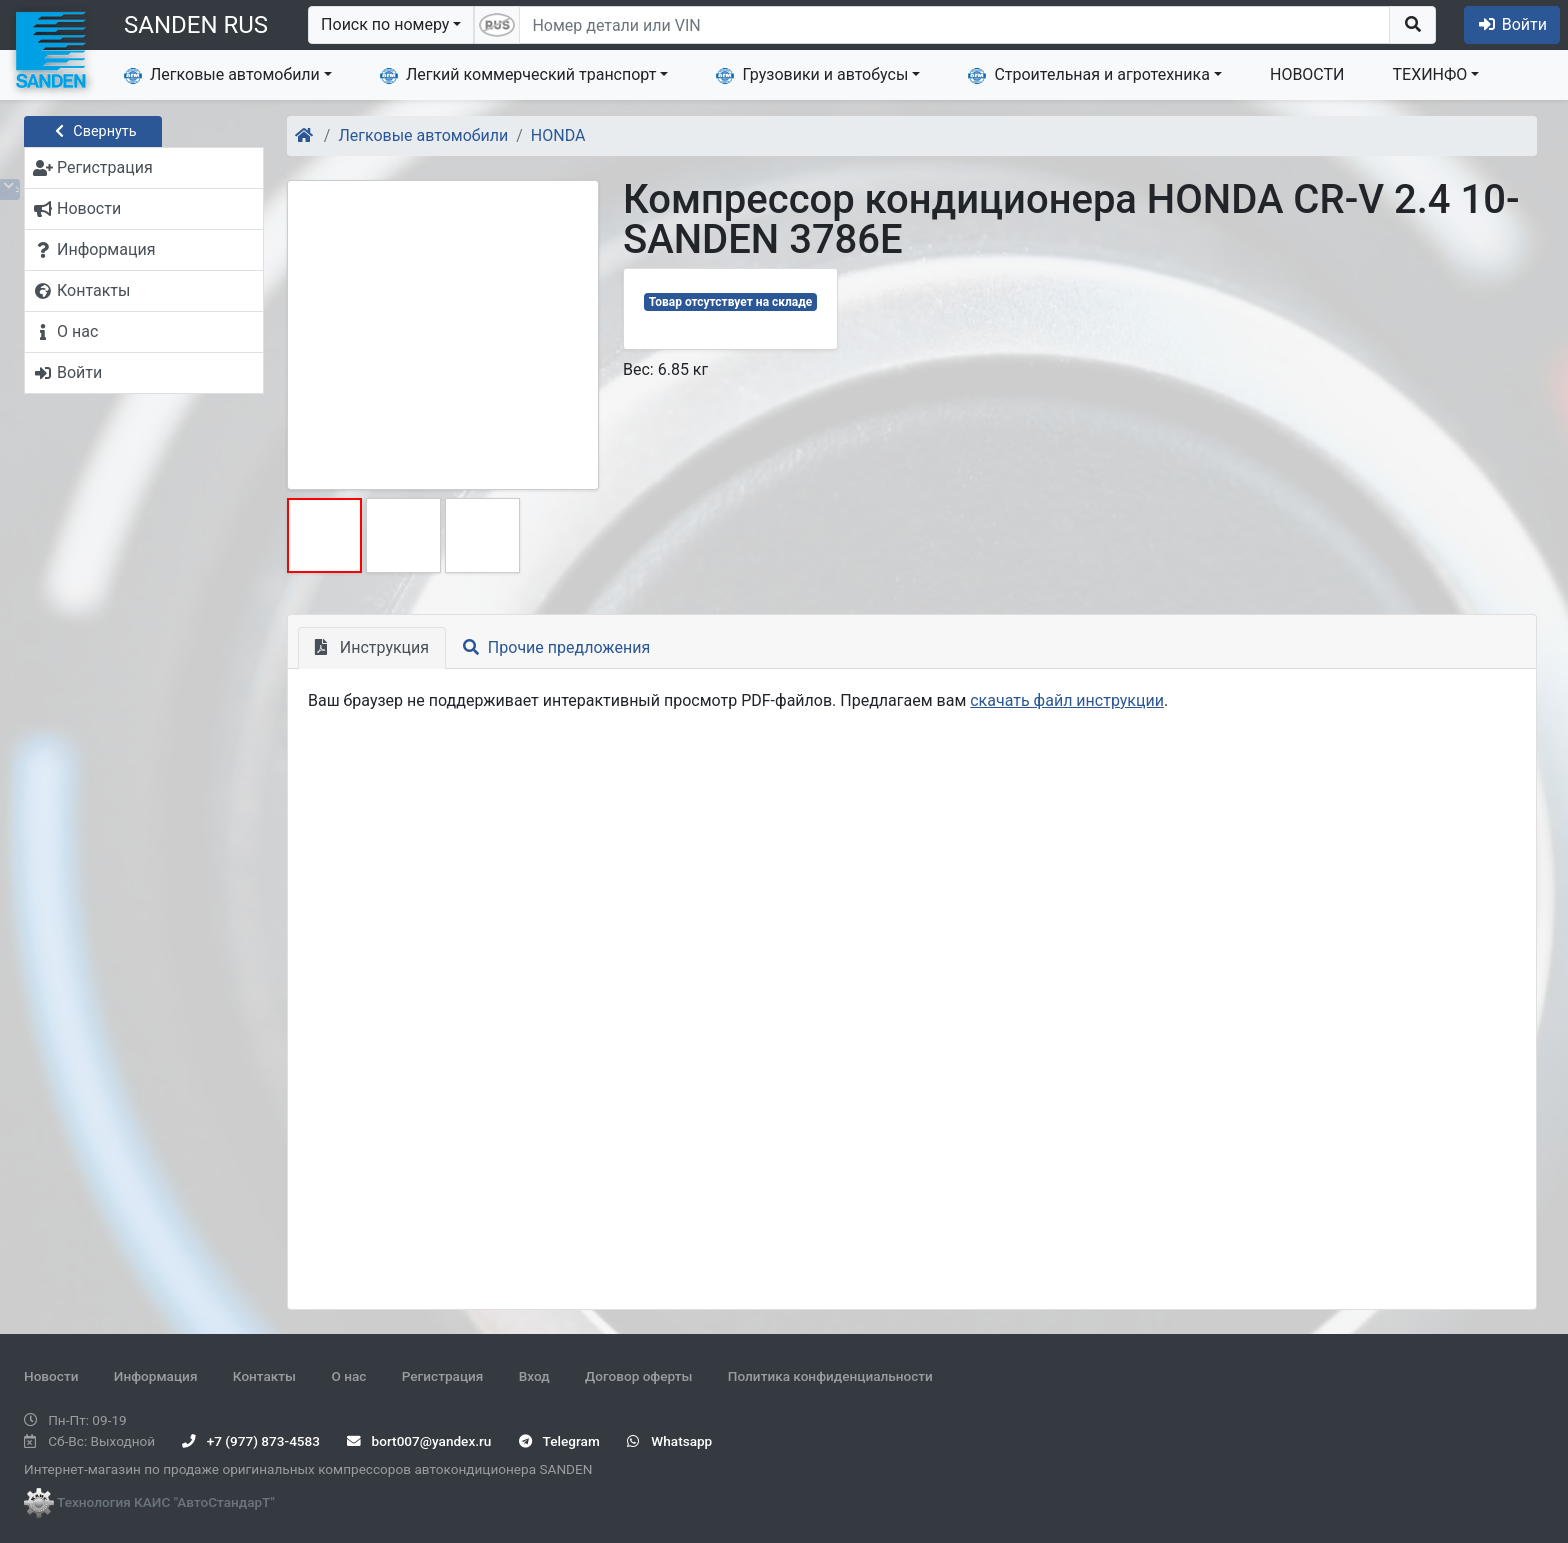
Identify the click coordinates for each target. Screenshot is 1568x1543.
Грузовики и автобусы (812, 75)
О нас (348, 1376)
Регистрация (443, 1376)
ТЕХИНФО (1430, 74)
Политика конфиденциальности (830, 1376)
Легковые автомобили (222, 75)
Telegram (559, 1441)
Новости (51, 1376)
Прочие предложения (556, 647)
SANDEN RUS (196, 25)
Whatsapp (669, 1441)
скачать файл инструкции (1067, 700)
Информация (156, 1376)
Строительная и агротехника (1089, 75)
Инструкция (372, 647)
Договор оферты (638, 1376)
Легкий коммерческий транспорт (518, 75)
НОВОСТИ (1307, 74)
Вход (534, 1376)
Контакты (264, 1376)
